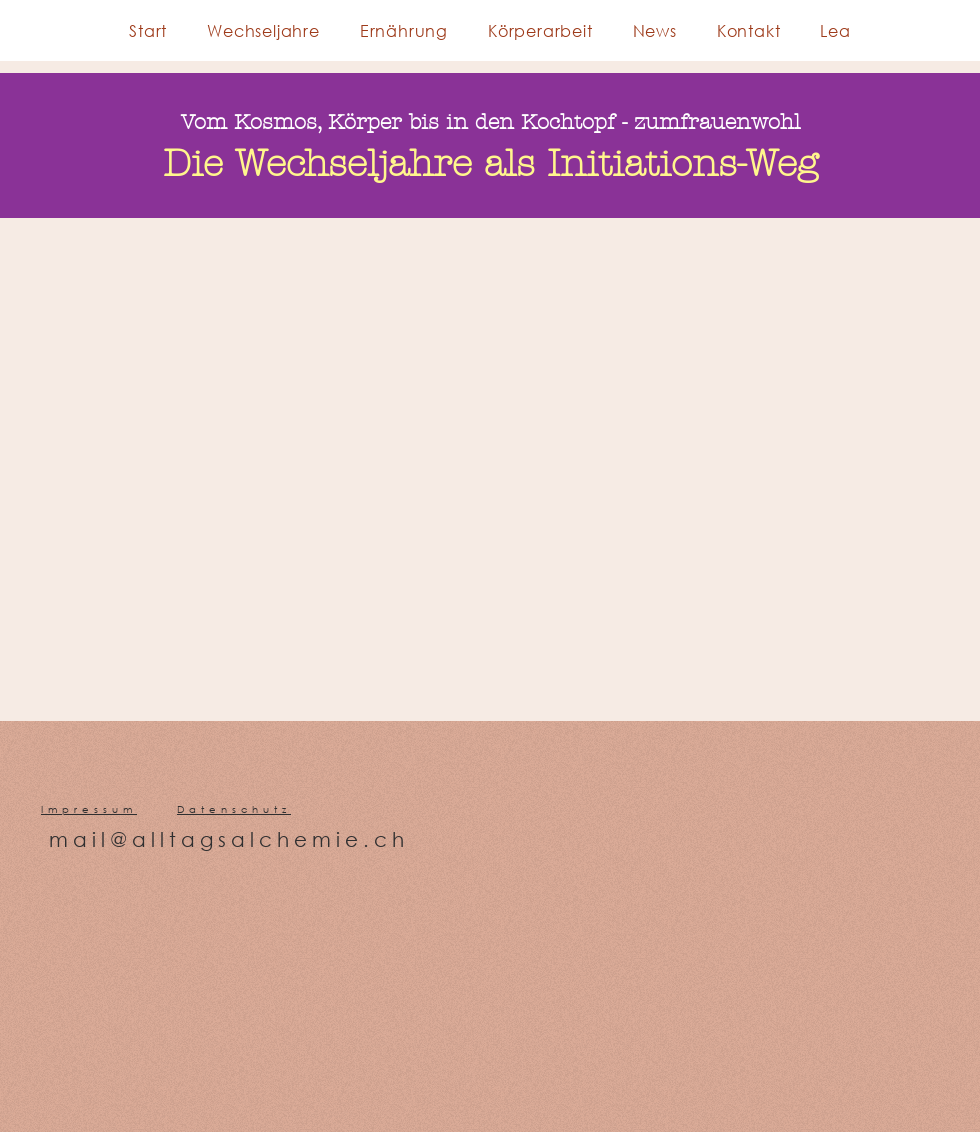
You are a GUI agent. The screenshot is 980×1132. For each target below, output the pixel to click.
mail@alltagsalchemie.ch (229, 839)
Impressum (89, 809)
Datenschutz (234, 809)
